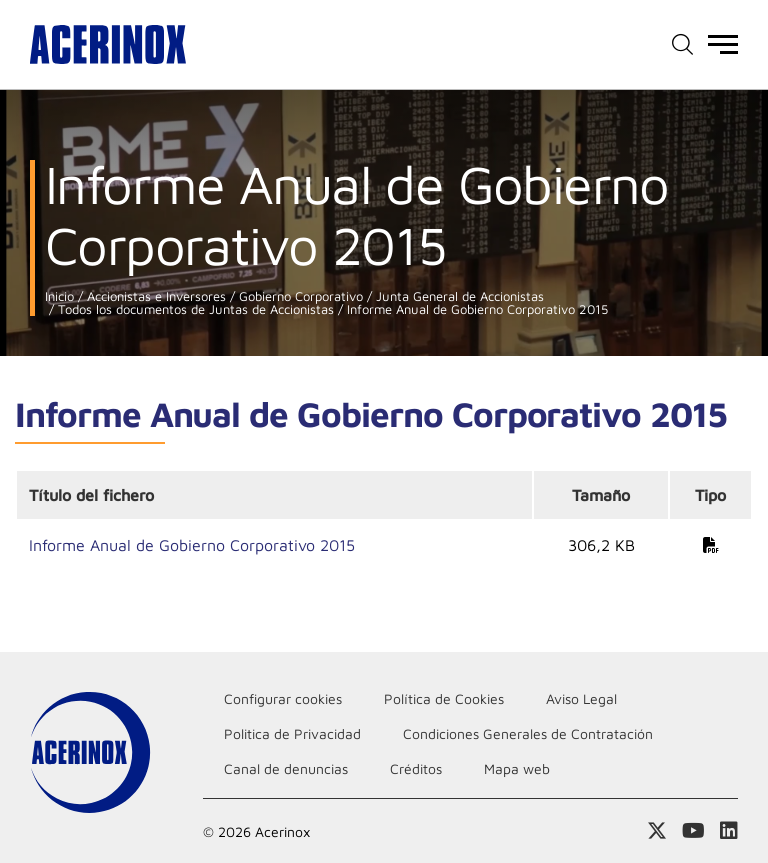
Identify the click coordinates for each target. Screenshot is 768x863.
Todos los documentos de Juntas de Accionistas (194, 309)
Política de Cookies (444, 698)
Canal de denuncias (286, 768)
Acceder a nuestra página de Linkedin (729, 831)
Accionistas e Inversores (154, 296)
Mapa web (517, 768)
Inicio (59, 296)
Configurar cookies (283, 698)
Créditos (416, 768)
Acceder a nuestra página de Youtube (693, 831)
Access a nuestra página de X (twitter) (657, 831)
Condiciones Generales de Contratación (528, 733)
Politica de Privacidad (292, 733)
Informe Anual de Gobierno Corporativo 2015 (475, 309)
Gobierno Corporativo (299, 296)
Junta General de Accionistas (458, 296)
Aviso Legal (581, 698)
